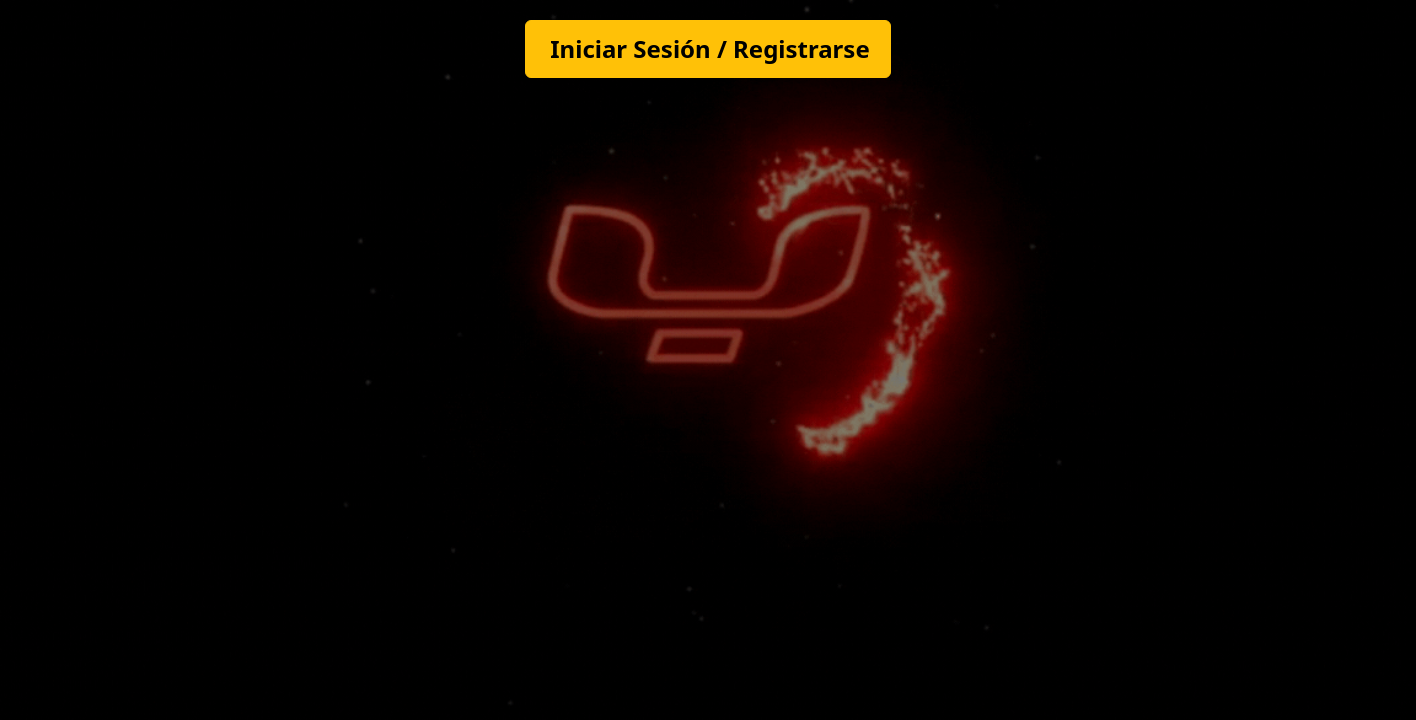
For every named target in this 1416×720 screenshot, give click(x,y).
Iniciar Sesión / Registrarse (709, 48)
